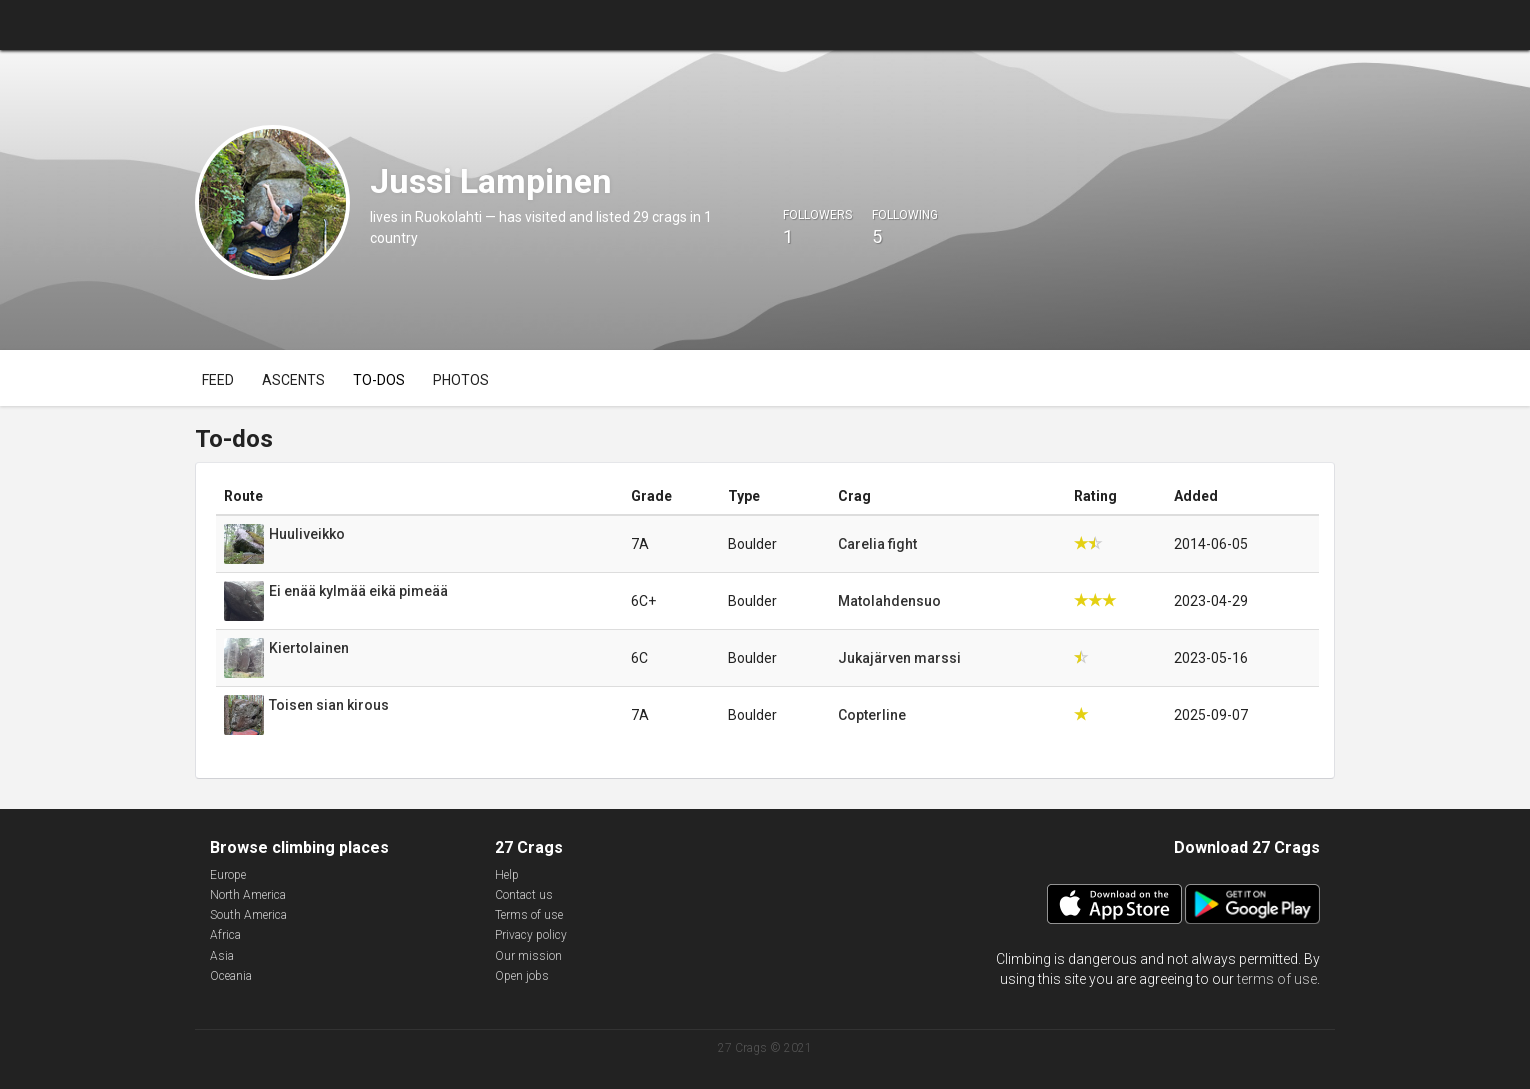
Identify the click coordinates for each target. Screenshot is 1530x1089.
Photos (461, 380)
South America (248, 915)
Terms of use (529, 915)
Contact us (524, 895)
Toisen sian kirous (329, 705)
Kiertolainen (309, 648)
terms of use (1277, 979)
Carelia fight (877, 544)
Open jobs (522, 976)
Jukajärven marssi (899, 658)
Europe (228, 875)
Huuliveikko (307, 534)
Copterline (872, 715)
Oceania (231, 976)
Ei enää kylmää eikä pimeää (358, 591)
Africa (225, 935)
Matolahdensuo (889, 601)
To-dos (379, 380)
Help (507, 875)
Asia (222, 956)
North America (248, 895)
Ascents (293, 380)
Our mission (528, 956)
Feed (218, 380)
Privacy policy (531, 935)
